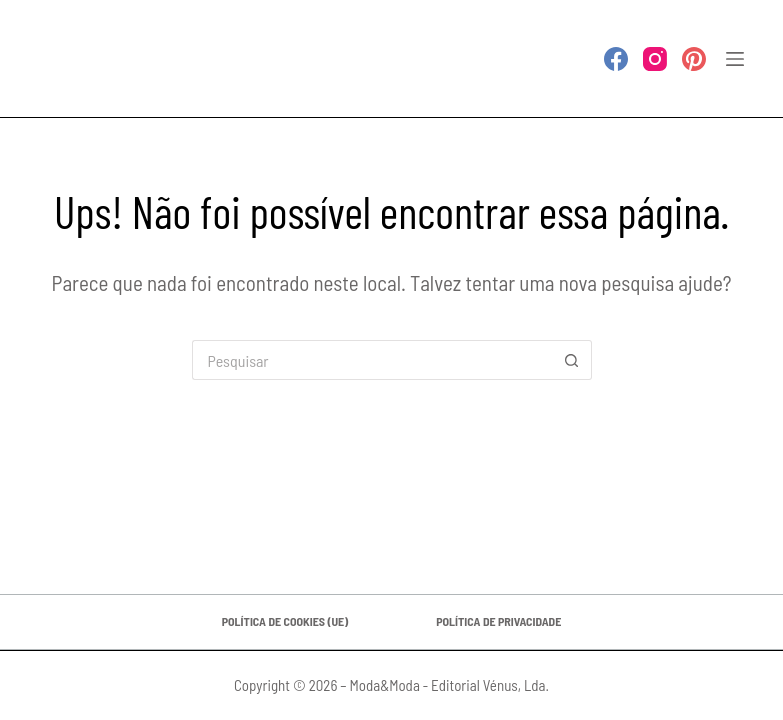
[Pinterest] (694, 59)
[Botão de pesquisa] (572, 360)
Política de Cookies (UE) (285, 621)
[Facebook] (616, 59)
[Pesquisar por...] (372, 360)
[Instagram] (655, 59)
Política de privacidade (498, 621)
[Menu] (735, 59)
